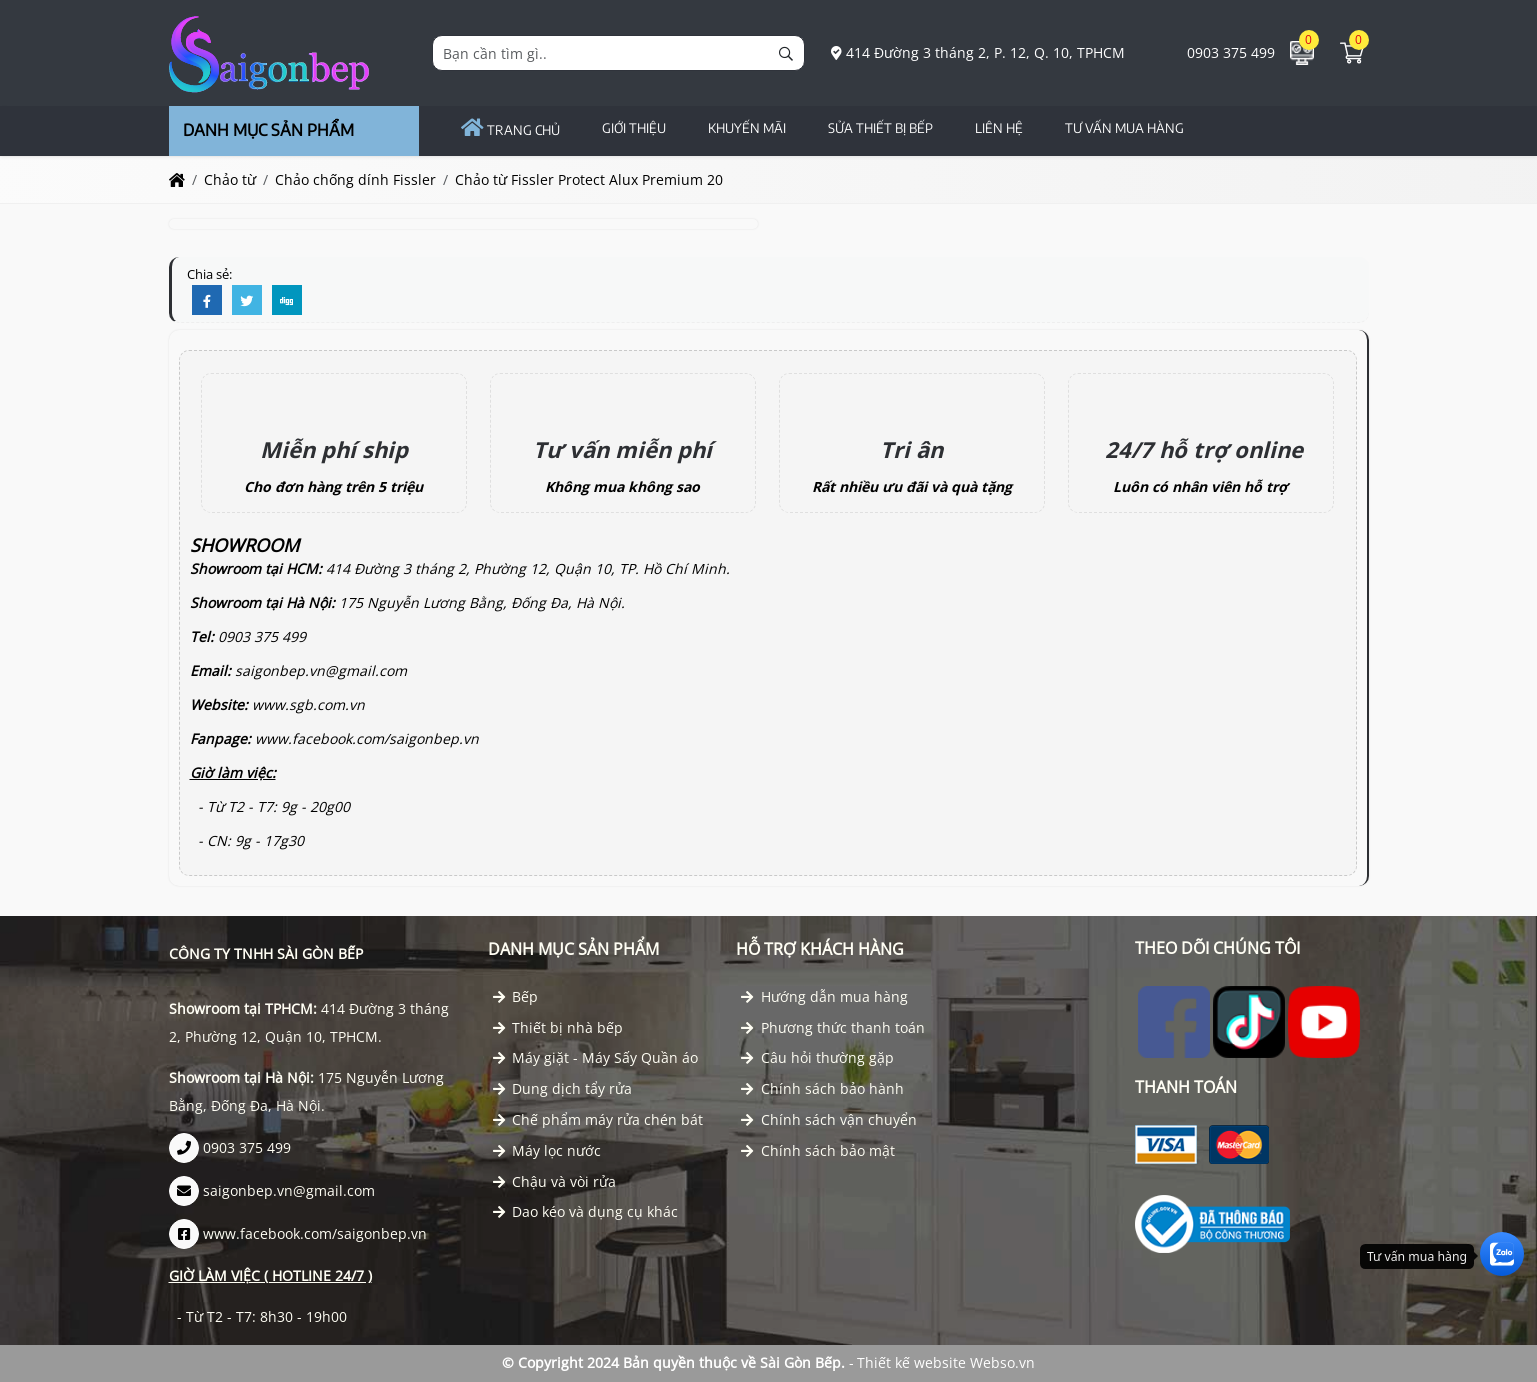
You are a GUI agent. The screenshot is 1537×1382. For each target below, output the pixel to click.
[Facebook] (207, 301)
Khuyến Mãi (747, 128)
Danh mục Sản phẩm (573, 949)
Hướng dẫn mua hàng (824, 996)
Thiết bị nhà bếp (558, 1027)
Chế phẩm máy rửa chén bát (598, 1119)
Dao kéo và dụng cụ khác (586, 1211)
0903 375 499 (1220, 52)
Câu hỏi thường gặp (817, 1057)
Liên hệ (999, 128)
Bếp (516, 996)
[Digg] (287, 301)
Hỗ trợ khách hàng (820, 949)
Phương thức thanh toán (833, 1027)
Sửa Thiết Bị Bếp (880, 128)
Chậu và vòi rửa (555, 1181)
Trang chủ (510, 130)
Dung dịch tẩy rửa (563, 1088)
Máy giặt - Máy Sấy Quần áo (596, 1057)
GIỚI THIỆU (634, 128)
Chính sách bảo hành (822, 1088)
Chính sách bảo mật (818, 1150)
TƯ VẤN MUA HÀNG (1124, 128)
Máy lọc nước (547, 1150)
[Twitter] (247, 301)
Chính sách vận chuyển (829, 1119)
